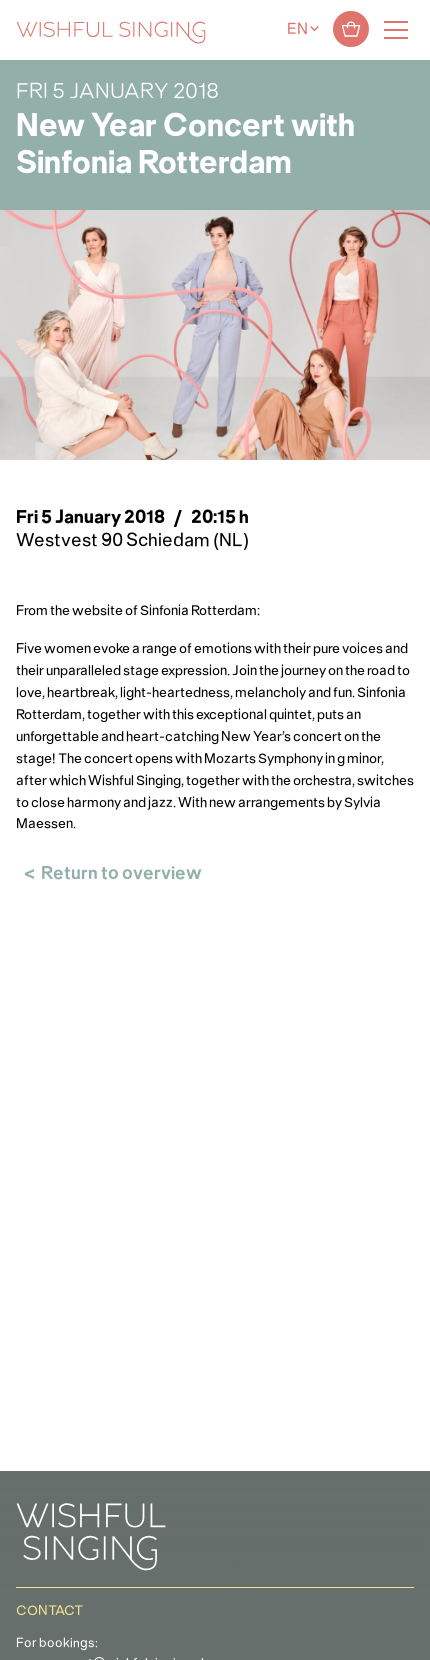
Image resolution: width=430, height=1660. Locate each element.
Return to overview (121, 874)
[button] (25, 1633)
